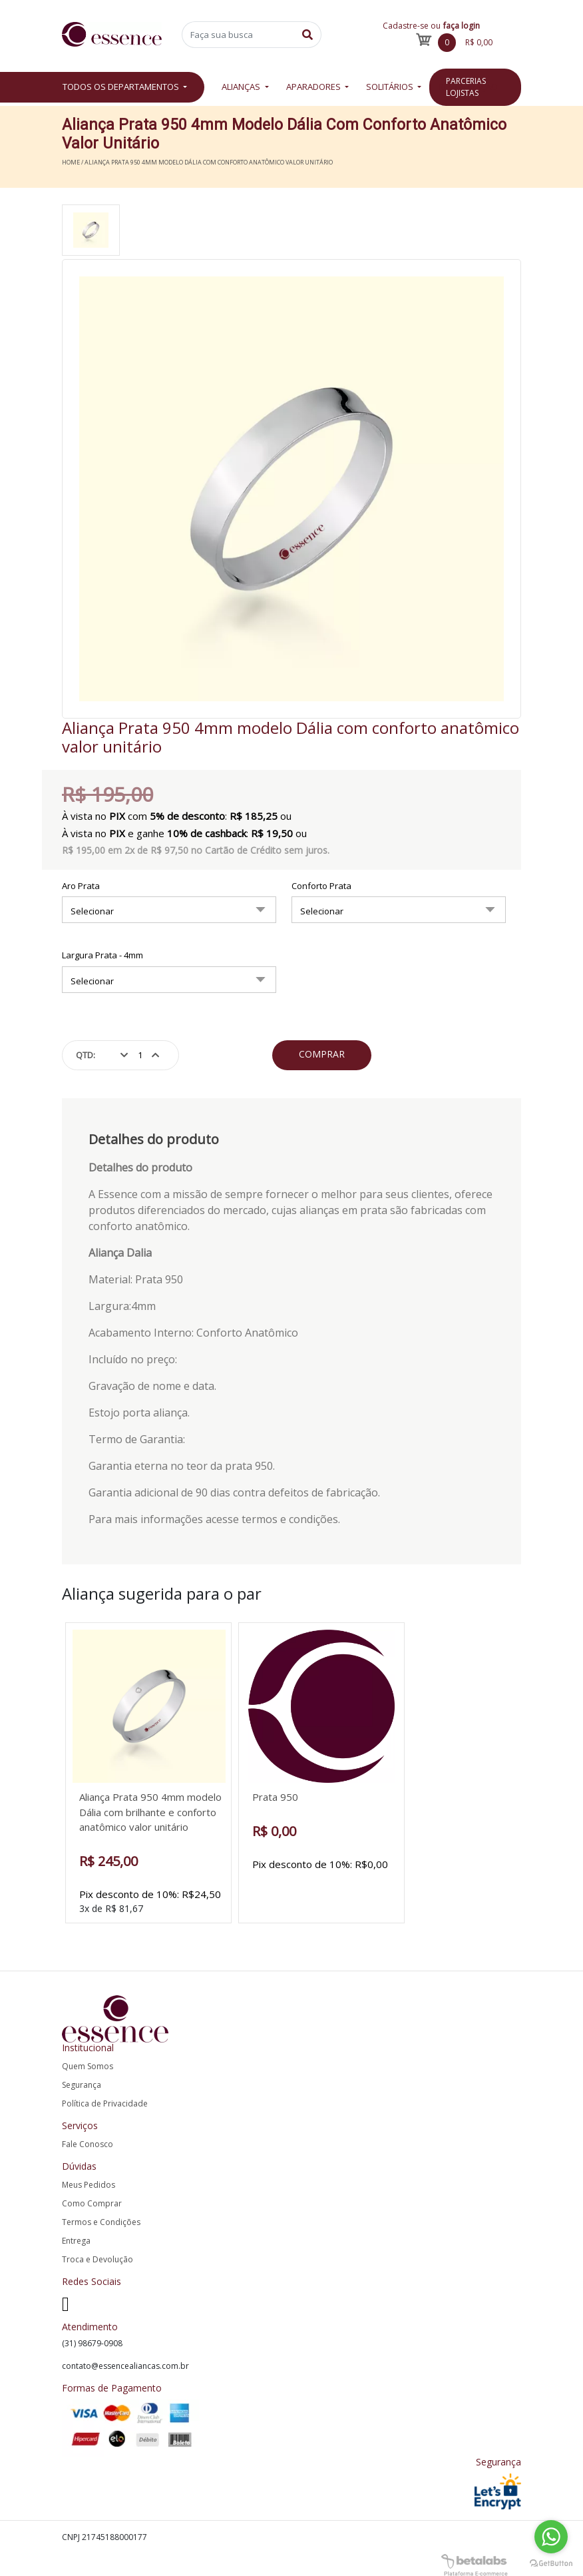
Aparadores (314, 87)
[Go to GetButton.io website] (551, 2562)
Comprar (322, 1054)
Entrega (76, 2240)
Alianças (242, 87)
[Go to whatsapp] (551, 2536)
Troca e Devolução (97, 2259)
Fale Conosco (87, 2144)
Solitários (390, 87)
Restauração (468, 87)
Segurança (81, 2085)
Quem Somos (87, 2066)
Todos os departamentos (122, 87)
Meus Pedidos (88, 2184)
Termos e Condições (101, 2222)
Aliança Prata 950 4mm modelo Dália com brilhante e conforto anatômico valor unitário (150, 1811)
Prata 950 (275, 1796)
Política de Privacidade (105, 2103)
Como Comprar (92, 2203)
